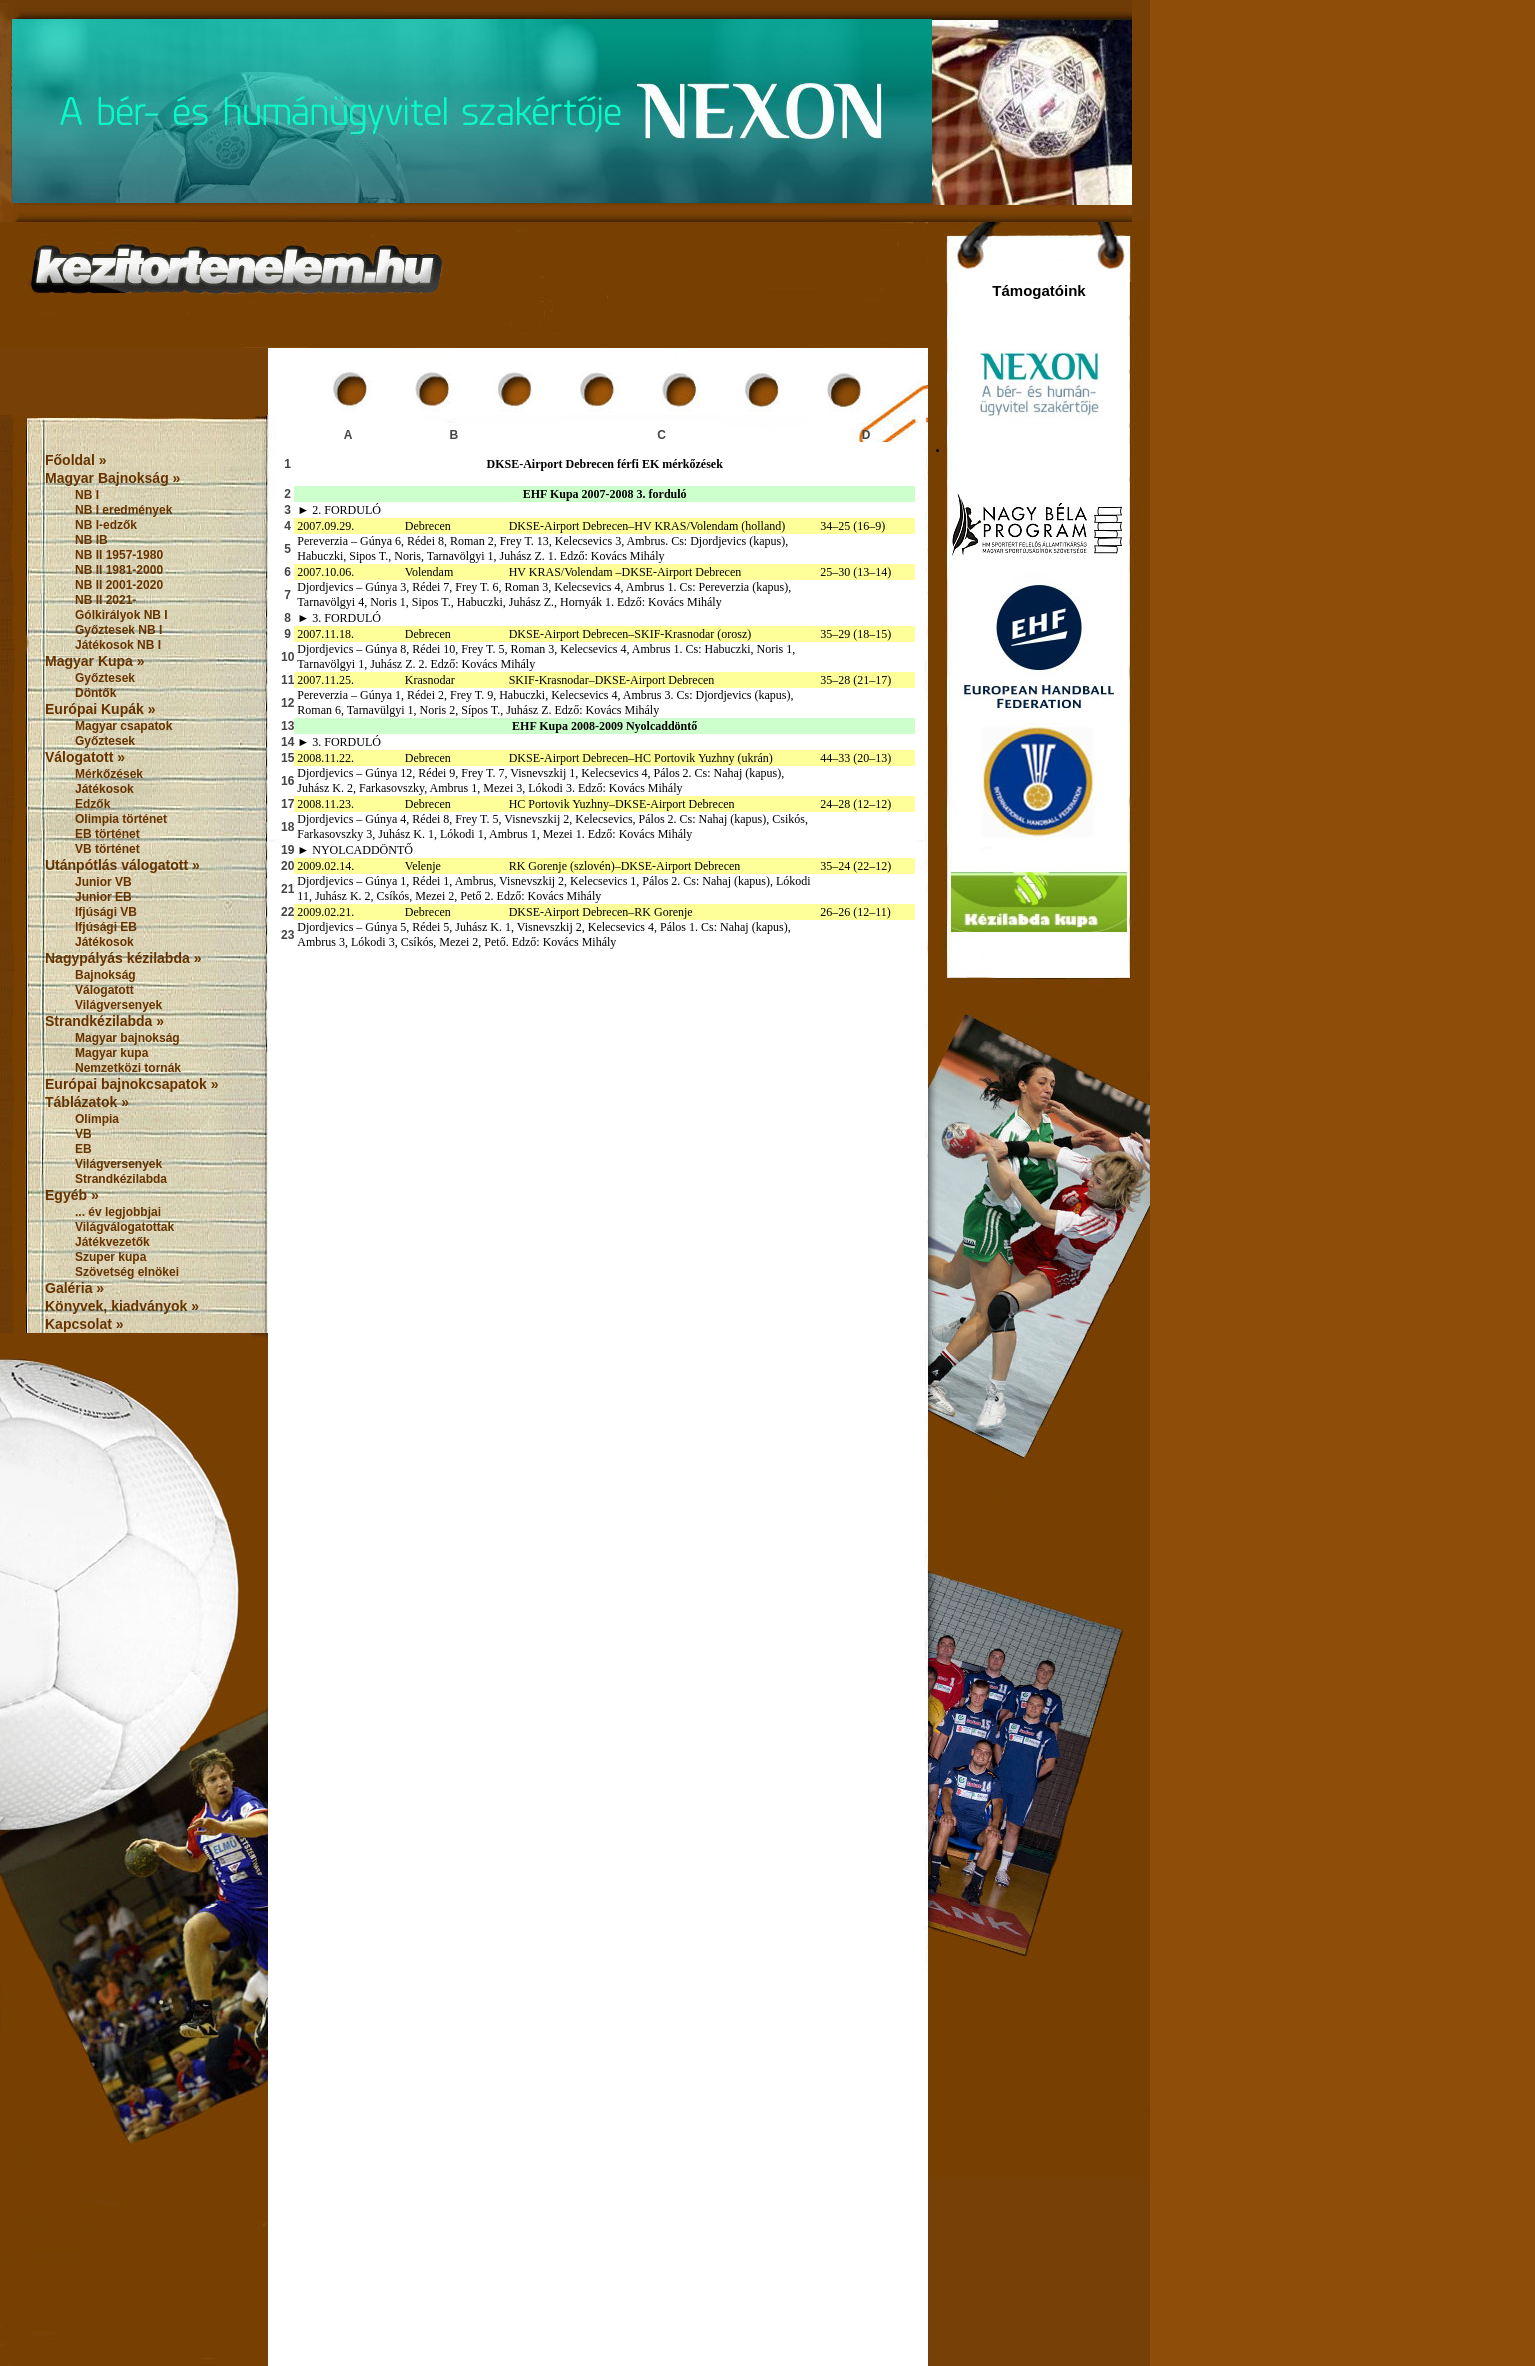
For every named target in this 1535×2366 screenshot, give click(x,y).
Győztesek (105, 678)
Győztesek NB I (118, 630)
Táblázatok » (87, 1102)
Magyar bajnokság (127, 1038)
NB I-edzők (106, 525)
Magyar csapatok (123, 726)
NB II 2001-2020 (119, 585)
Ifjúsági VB (106, 912)
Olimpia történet (121, 819)
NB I (87, 495)
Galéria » (74, 1288)
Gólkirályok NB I (121, 615)
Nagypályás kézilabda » (123, 958)
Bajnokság (105, 975)
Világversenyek (118, 1005)
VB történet (107, 849)
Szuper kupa (110, 1257)
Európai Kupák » (100, 709)
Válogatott (104, 990)
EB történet (107, 834)
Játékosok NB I (118, 645)
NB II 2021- (105, 600)
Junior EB (103, 897)
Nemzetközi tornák (128, 1068)
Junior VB (103, 882)
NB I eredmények (123, 510)
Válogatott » (85, 757)
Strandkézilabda (121, 1179)
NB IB (91, 540)
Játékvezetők (112, 1242)
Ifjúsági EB (106, 927)
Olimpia (97, 1119)
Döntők (95, 693)
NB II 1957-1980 (119, 555)
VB (83, 1134)
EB (83, 1149)
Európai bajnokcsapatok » (132, 1084)
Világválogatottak (124, 1227)
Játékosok (104, 789)
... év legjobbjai (118, 1212)
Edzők (92, 804)
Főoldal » (75, 460)
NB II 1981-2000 (119, 570)
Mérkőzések (109, 774)
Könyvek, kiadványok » (122, 1306)
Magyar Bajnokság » (112, 478)
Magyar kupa (111, 1053)
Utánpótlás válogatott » (122, 865)
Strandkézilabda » (104, 1021)
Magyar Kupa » (95, 661)
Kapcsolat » (84, 1324)
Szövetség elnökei (127, 1272)
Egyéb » (72, 1195)
